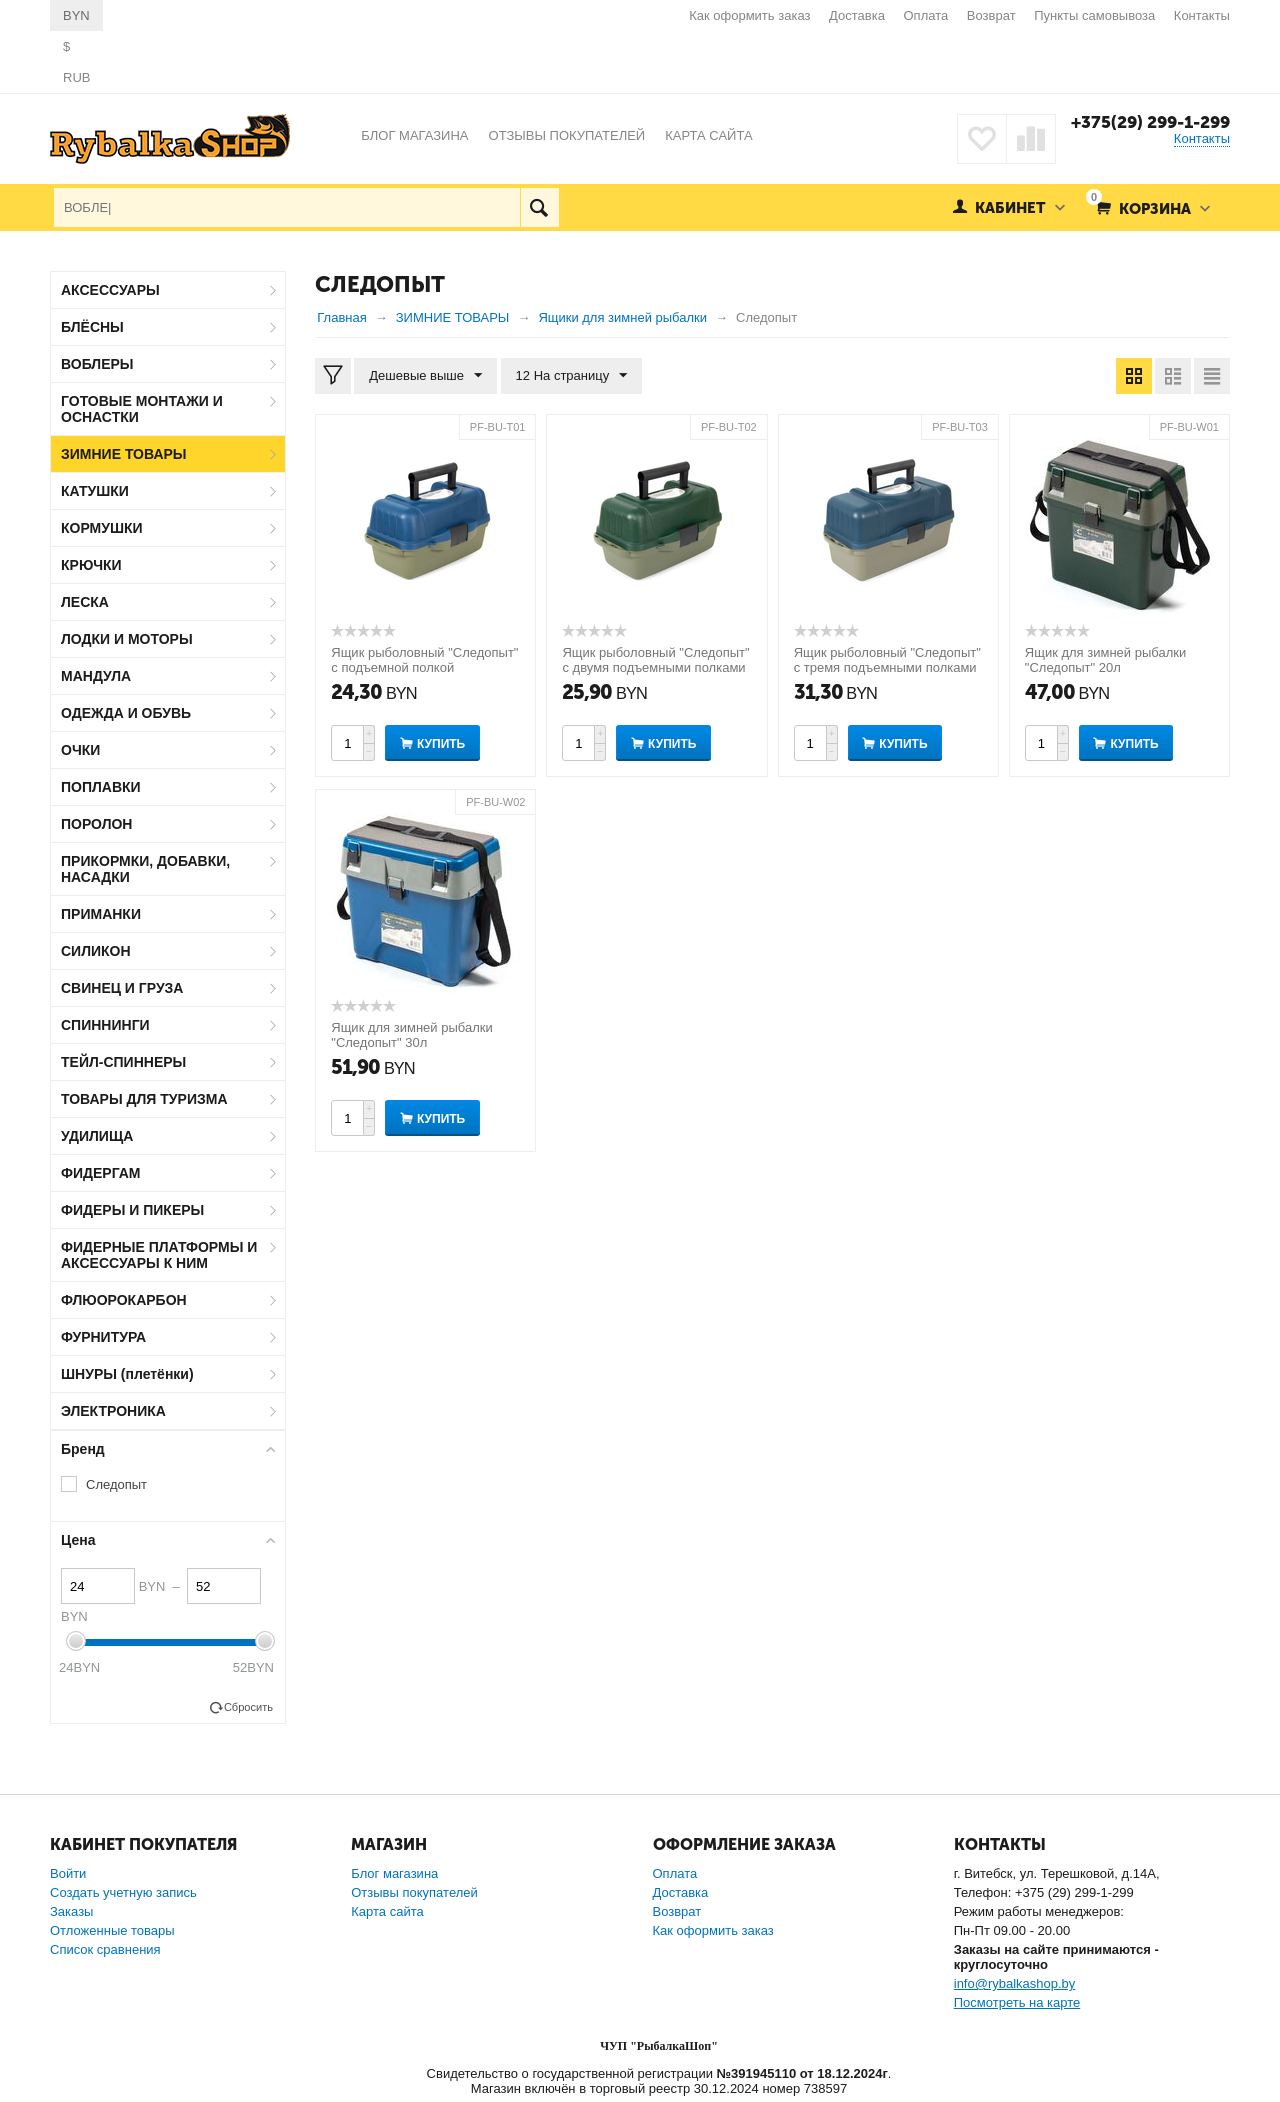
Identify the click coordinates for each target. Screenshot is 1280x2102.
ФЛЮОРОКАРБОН (124, 1300)
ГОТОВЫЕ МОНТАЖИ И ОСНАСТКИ (142, 409)
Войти (68, 1873)
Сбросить (248, 1707)
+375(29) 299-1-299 (1150, 122)
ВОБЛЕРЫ (97, 364)
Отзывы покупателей (414, 1892)
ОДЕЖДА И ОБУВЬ (126, 713)
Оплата (926, 15)
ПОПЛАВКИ (101, 787)
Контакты (1202, 15)
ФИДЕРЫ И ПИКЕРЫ (132, 1210)
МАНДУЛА (96, 676)
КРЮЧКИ (91, 565)
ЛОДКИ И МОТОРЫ (127, 639)
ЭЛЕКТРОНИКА (113, 1411)
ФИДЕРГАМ (101, 1173)
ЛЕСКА (85, 602)
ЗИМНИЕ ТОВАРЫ (124, 454)
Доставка (857, 15)
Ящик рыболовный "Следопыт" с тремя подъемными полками (887, 660)
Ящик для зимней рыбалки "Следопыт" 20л (1105, 660)
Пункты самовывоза (1094, 15)
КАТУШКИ (95, 491)
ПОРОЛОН (96, 824)
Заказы (71, 1911)
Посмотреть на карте (1017, 2002)
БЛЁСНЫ (92, 327)
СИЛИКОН (96, 951)
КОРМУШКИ (102, 528)
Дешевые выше (425, 376)
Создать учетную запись (123, 1892)
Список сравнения (105, 1949)
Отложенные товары (112, 1930)
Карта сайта (387, 1911)
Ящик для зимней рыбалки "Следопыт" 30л (411, 1035)
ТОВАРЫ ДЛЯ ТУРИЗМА (144, 1099)
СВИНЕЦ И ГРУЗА (122, 988)
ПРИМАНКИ (101, 914)
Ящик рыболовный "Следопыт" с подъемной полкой (424, 660)
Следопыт (116, 1484)
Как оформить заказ (749, 15)
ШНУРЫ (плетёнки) (127, 1374)
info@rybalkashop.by (1015, 1983)
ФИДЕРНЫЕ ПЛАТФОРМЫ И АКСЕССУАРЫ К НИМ (159, 1255)
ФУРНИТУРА (103, 1337)
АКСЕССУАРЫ (110, 290)
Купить (441, 744)
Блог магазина (394, 1873)
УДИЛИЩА (97, 1136)
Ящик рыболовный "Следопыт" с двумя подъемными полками (655, 660)
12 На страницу (572, 376)
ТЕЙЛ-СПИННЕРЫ (123, 1062)
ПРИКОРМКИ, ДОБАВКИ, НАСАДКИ (145, 869)
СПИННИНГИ (105, 1025)
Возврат (991, 15)
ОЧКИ (80, 750)
